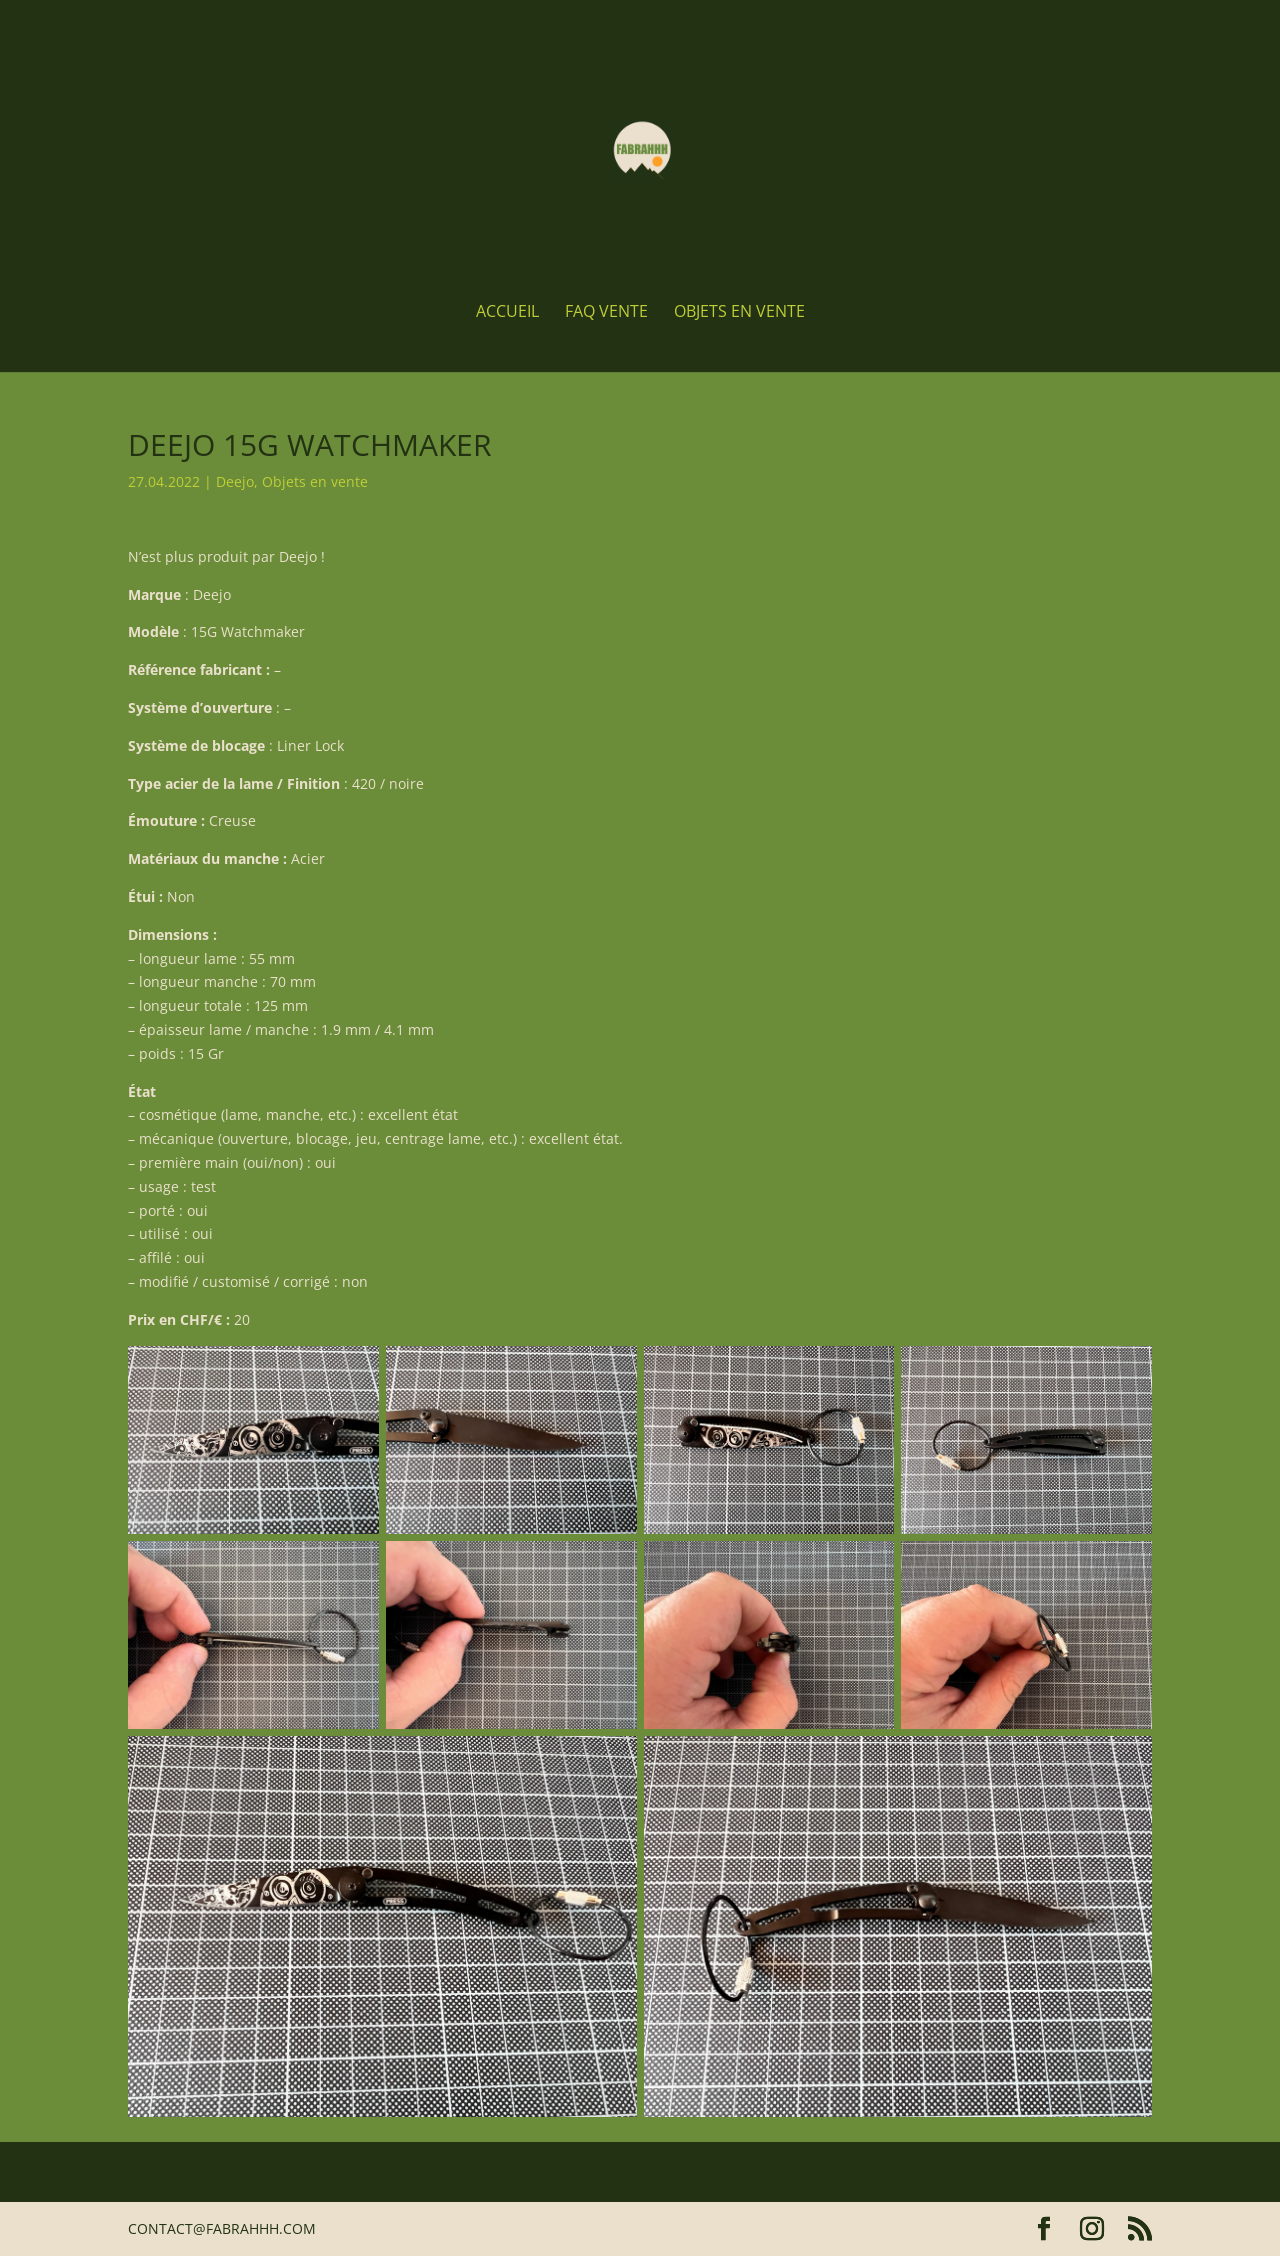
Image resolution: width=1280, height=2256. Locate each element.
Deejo (235, 481)
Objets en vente (739, 313)
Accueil (507, 313)
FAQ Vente (606, 313)
